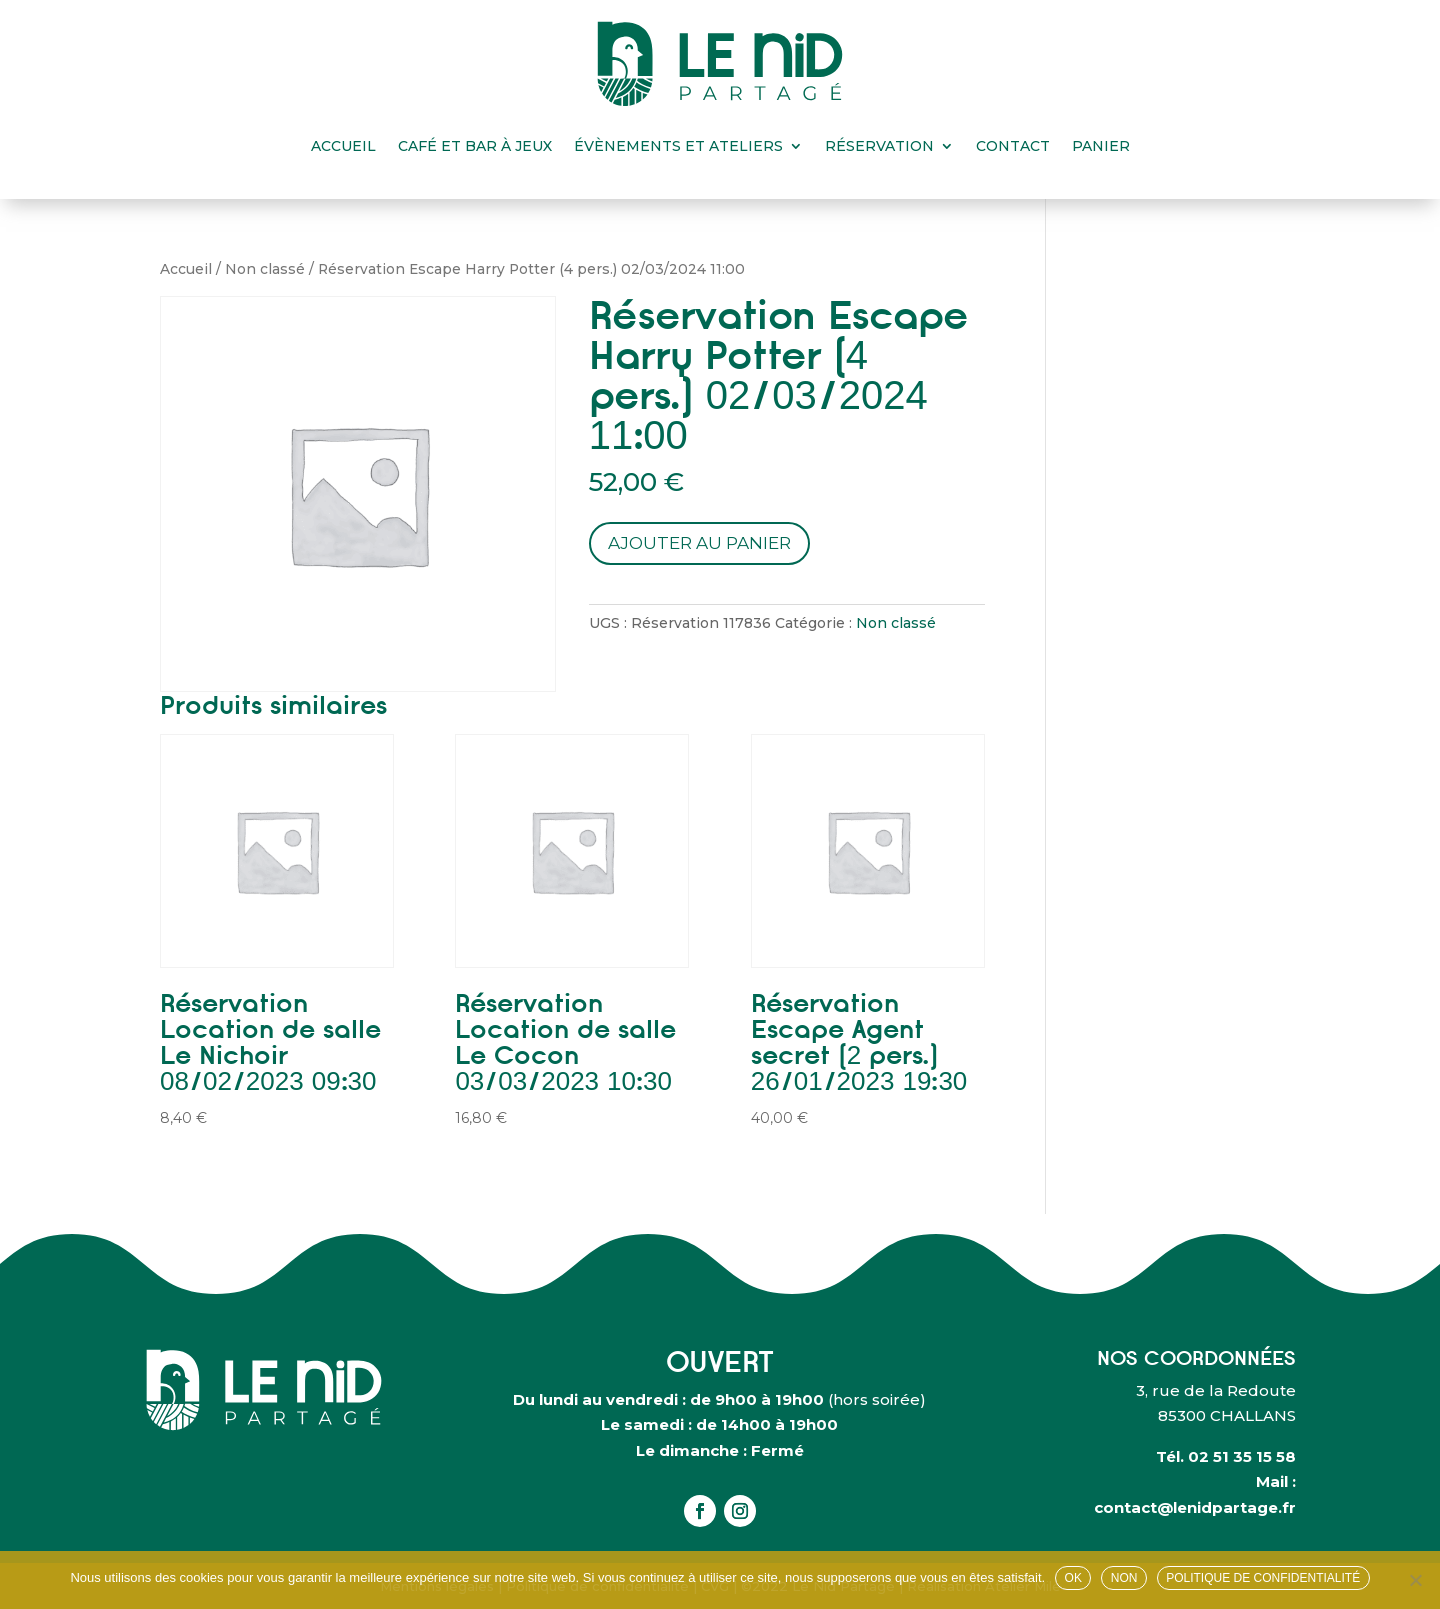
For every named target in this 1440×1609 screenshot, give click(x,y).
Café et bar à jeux (475, 146)
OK (1073, 1578)
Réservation (879, 146)
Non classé (265, 269)
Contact (1013, 146)
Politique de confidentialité (1263, 1578)
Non (1124, 1578)
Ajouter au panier (699, 543)
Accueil (343, 146)
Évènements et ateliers (678, 146)
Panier (1101, 146)
